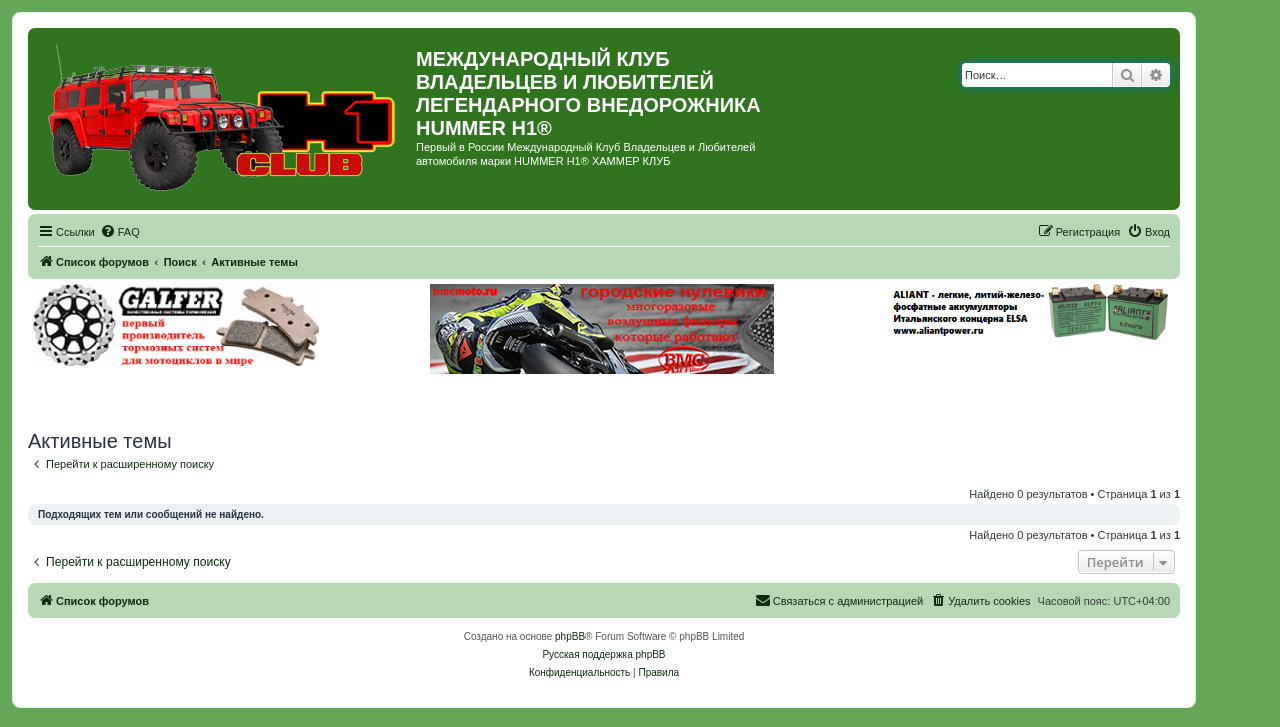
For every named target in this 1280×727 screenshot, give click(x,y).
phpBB (570, 636)
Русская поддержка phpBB (603, 654)
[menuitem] (120, 232)
